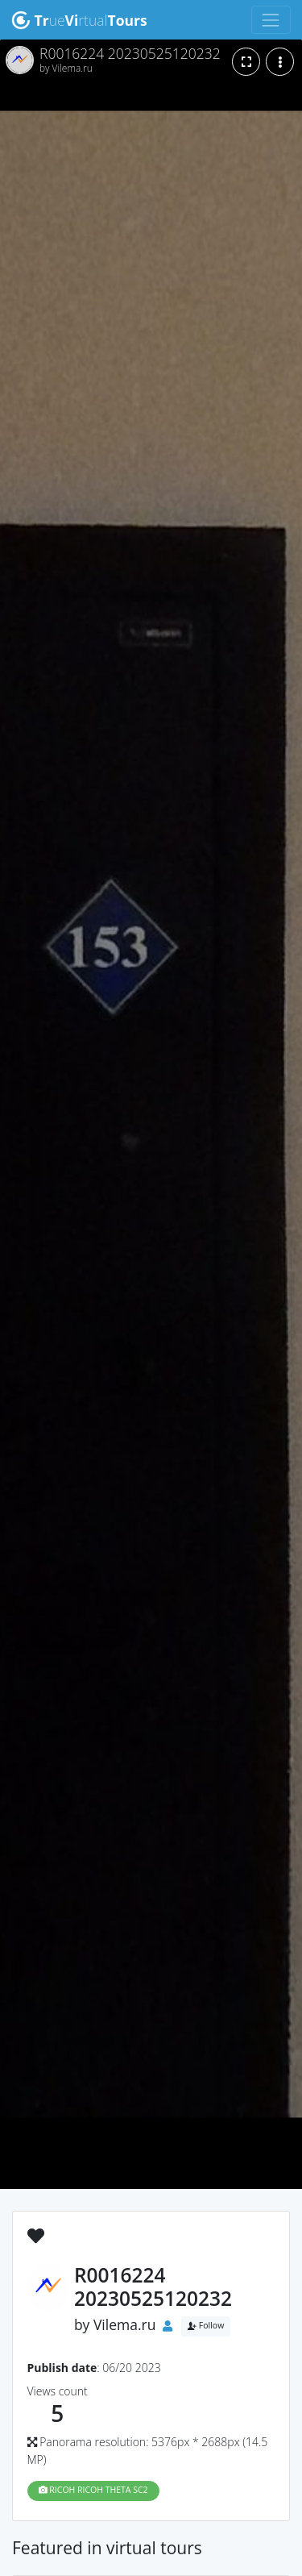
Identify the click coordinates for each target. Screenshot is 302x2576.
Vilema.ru (124, 2324)
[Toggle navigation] (271, 20)
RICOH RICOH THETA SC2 (93, 2489)
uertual (79, 20)
